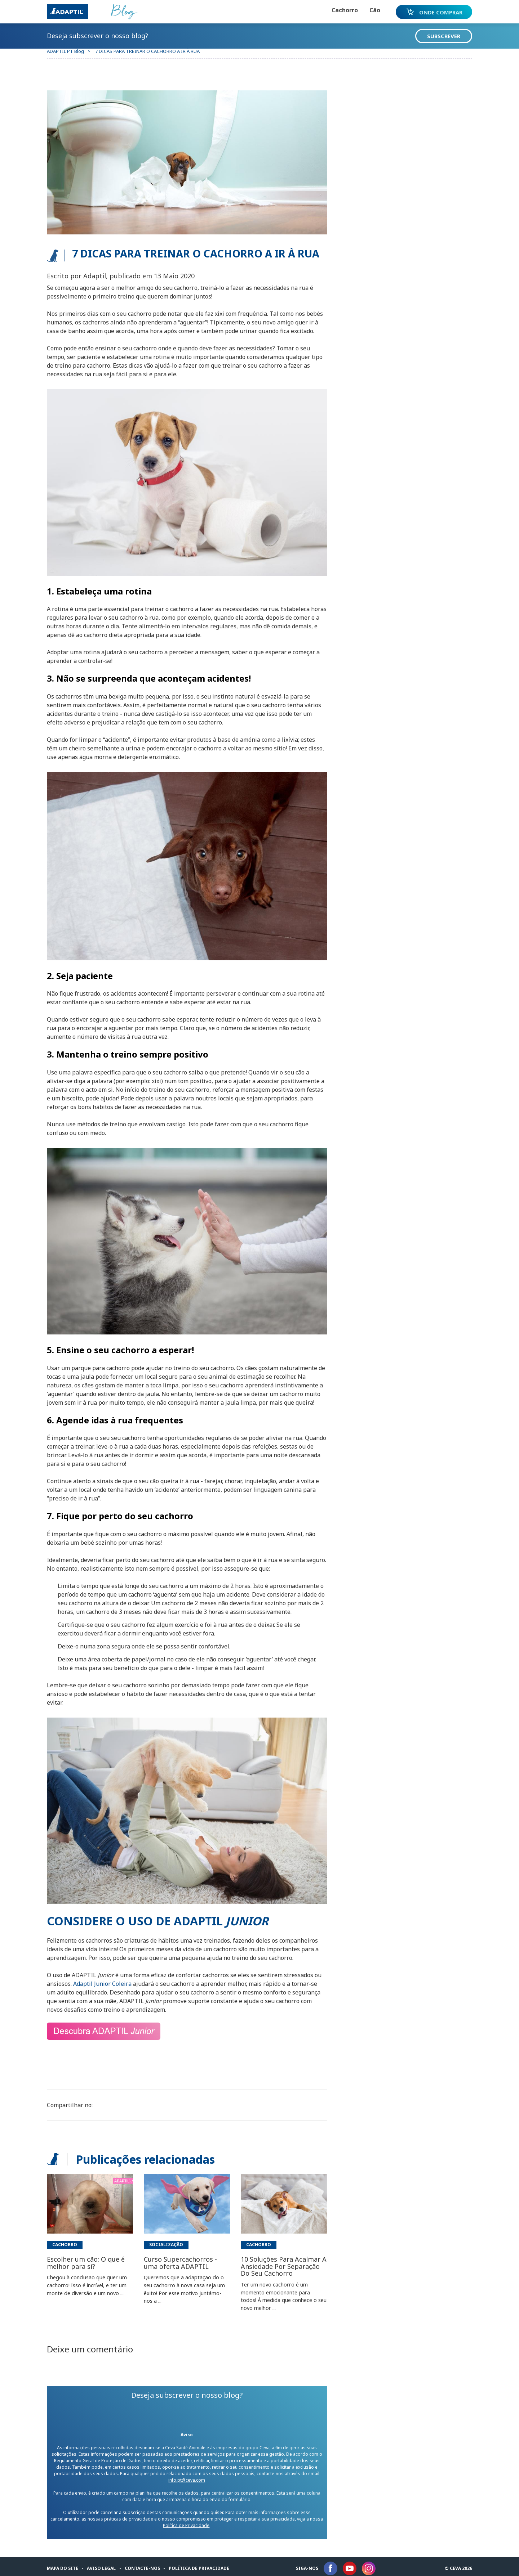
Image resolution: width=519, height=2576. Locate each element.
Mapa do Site (64, 2562)
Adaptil (85, 1978)
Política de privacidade (200, 2562)
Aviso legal (103, 2562)
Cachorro (339, 10)
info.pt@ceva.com (187, 2474)
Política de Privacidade (194, 2519)
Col (117, 1978)
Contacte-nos (143, 2562)
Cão (369, 10)
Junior (104, 1978)
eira (128, 1978)
